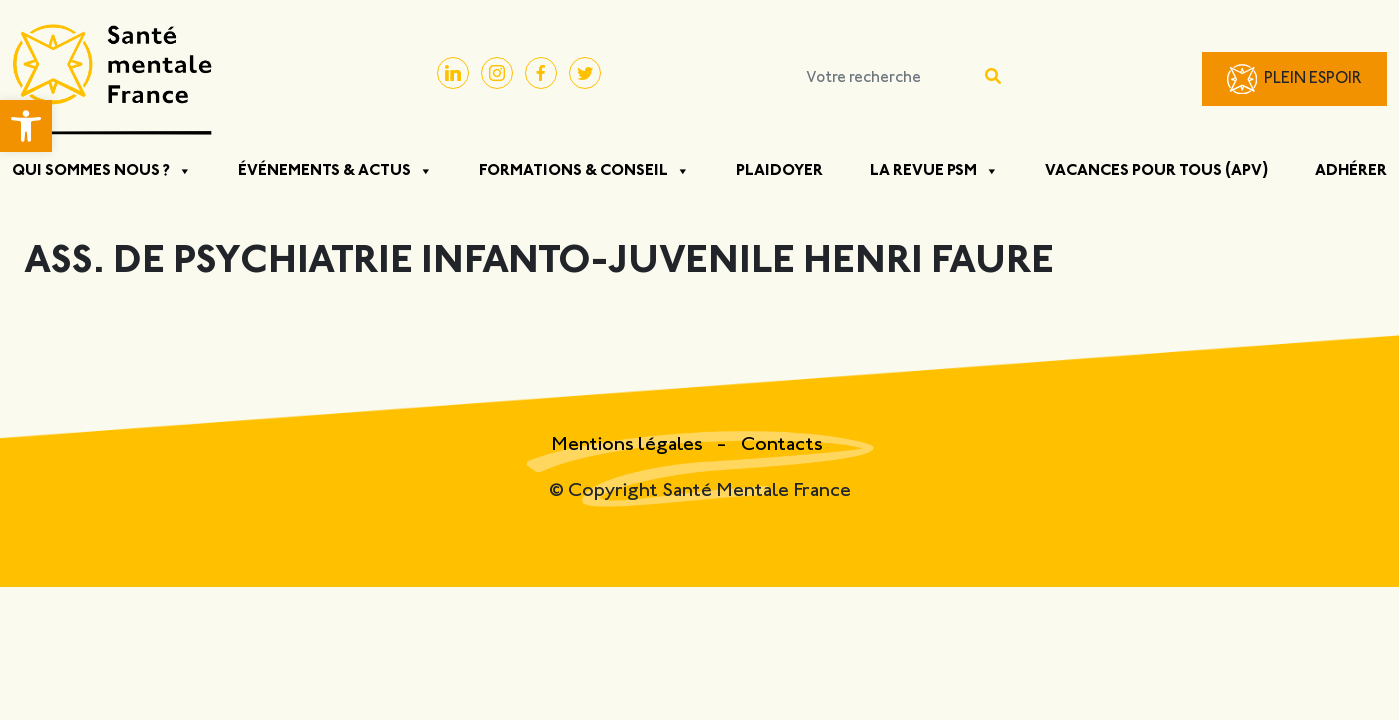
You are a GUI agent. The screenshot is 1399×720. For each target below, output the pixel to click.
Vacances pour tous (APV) (1157, 171)
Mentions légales (629, 445)
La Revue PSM (934, 171)
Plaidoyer (779, 171)
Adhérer (1351, 171)
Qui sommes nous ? (102, 171)
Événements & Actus (335, 171)
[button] (26, 126)
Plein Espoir (1313, 79)
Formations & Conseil (584, 171)
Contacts (782, 445)
